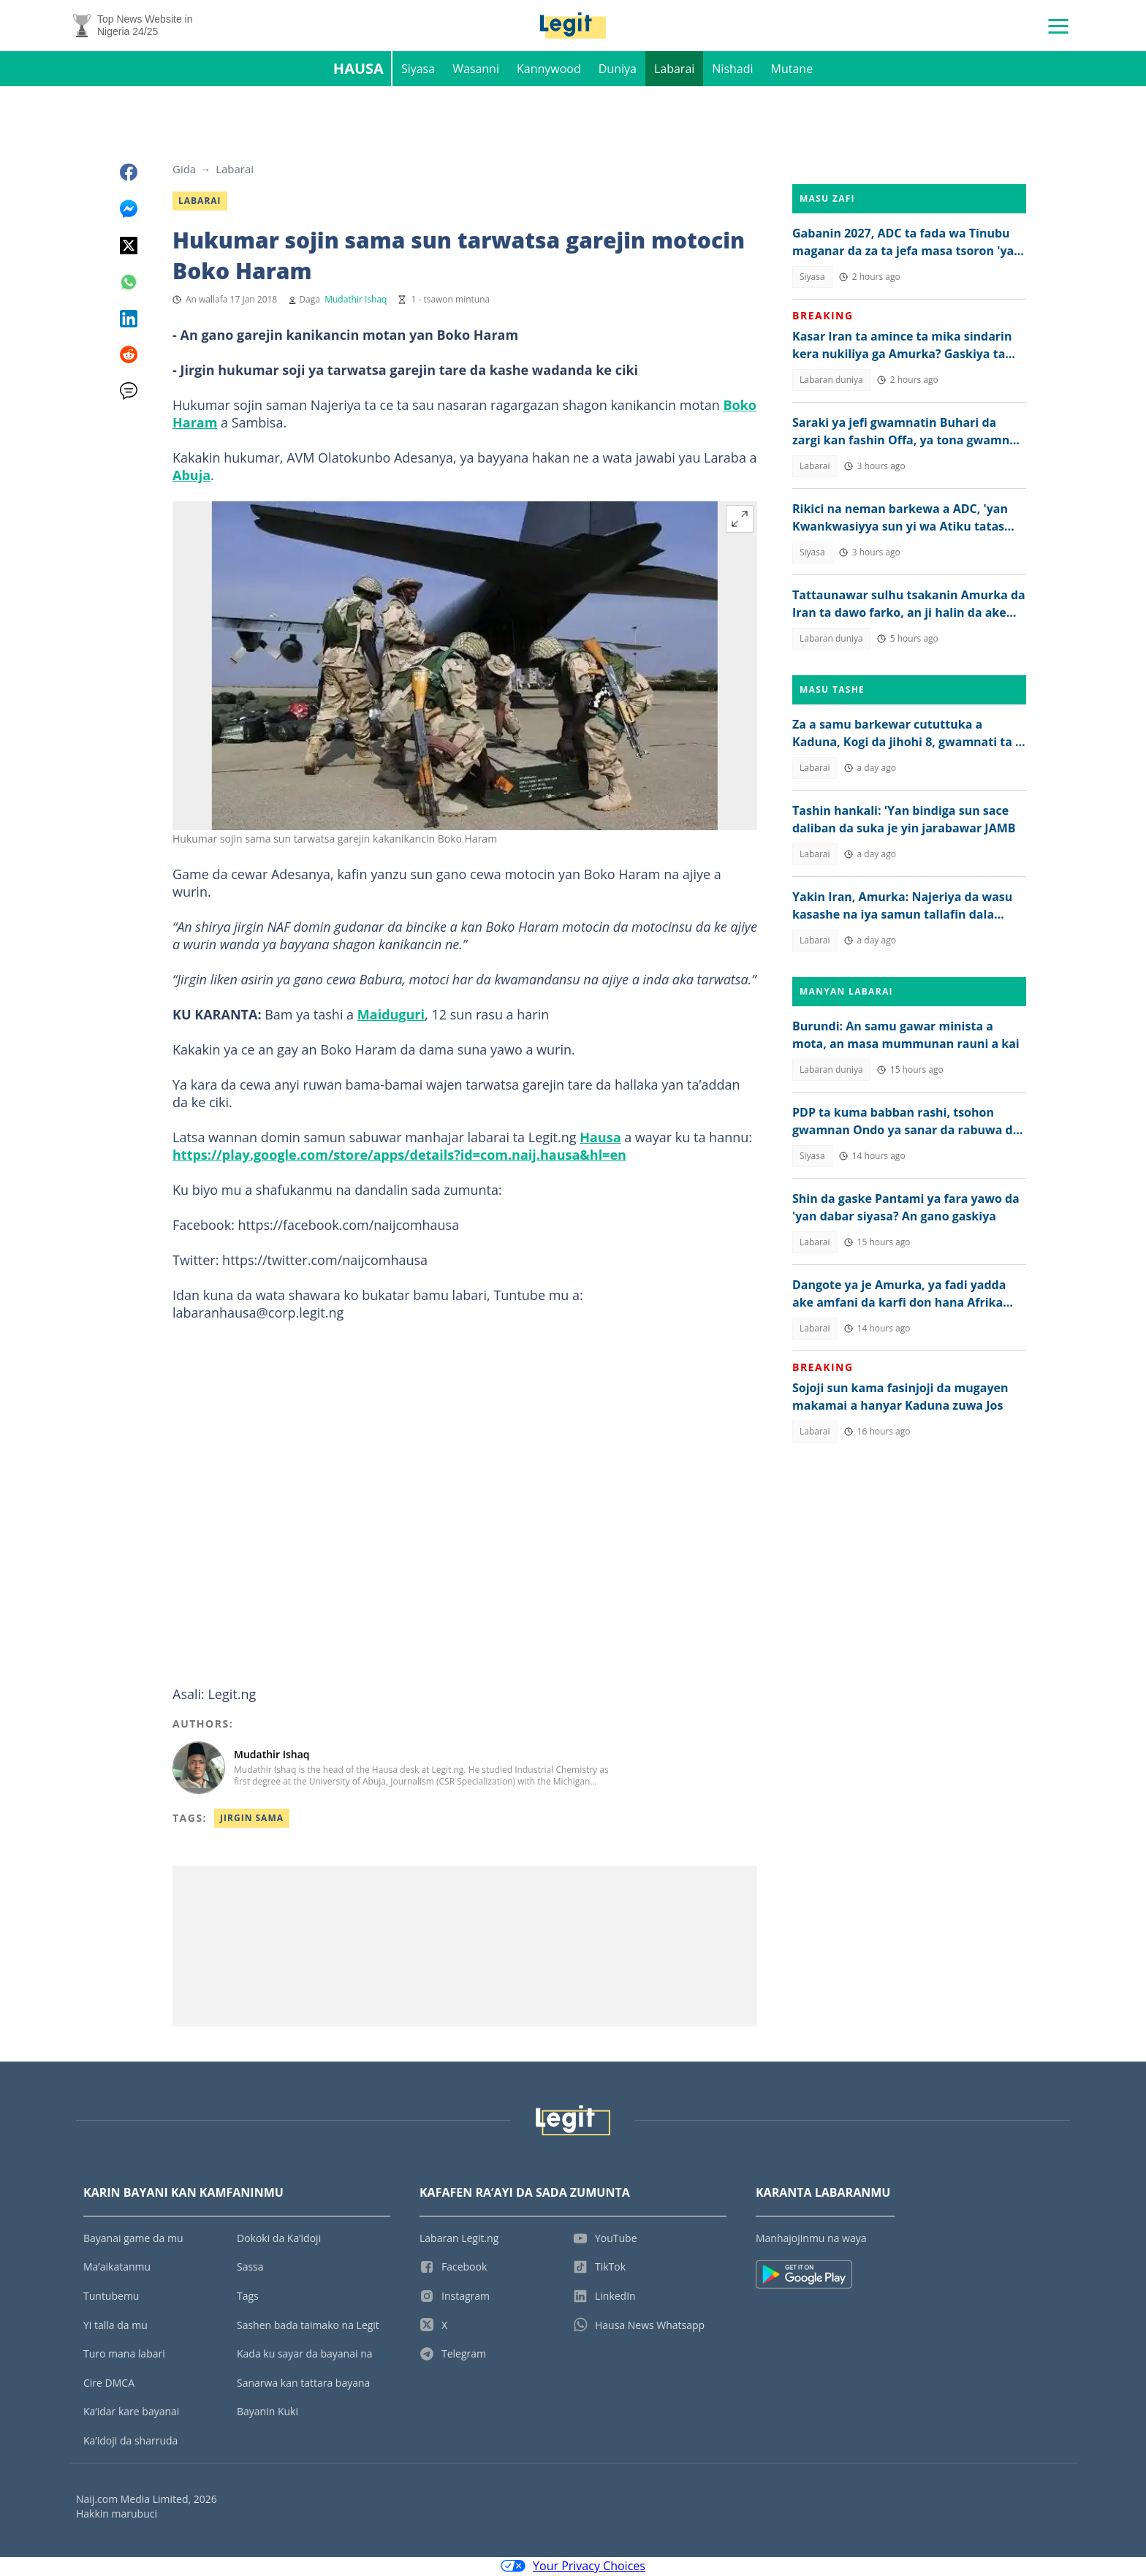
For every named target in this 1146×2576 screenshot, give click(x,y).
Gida (184, 170)
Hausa (358, 70)
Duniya (618, 70)
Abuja (191, 476)
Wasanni (475, 70)
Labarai (674, 70)
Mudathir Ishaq (356, 301)
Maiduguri (391, 1016)
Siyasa (418, 70)
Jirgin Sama (252, 1819)
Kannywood (549, 70)
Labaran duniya (831, 381)
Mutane (792, 70)
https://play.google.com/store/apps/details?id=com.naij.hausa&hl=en (399, 1156)
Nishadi (732, 70)
